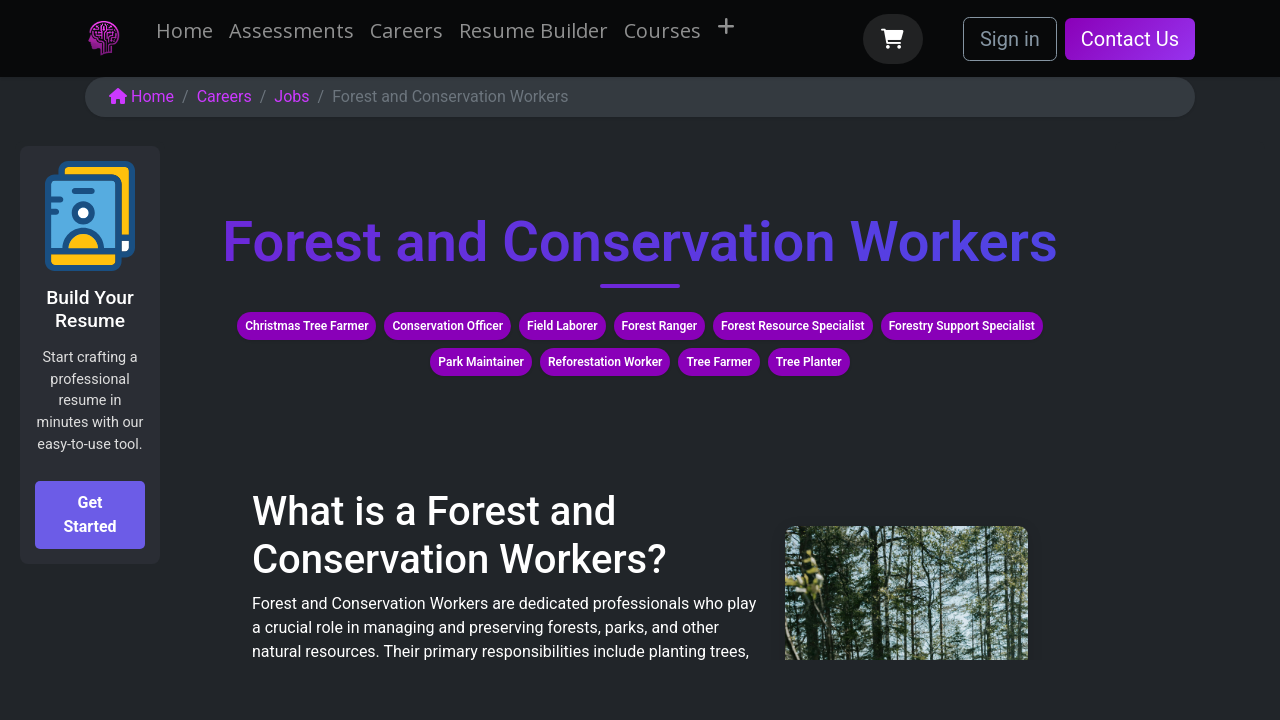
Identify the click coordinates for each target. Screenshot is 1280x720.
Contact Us (1130, 39)
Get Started (89, 514)
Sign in (1010, 39)
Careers (224, 96)
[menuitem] (184, 31)
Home (141, 96)
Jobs (291, 96)
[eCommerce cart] (893, 39)
